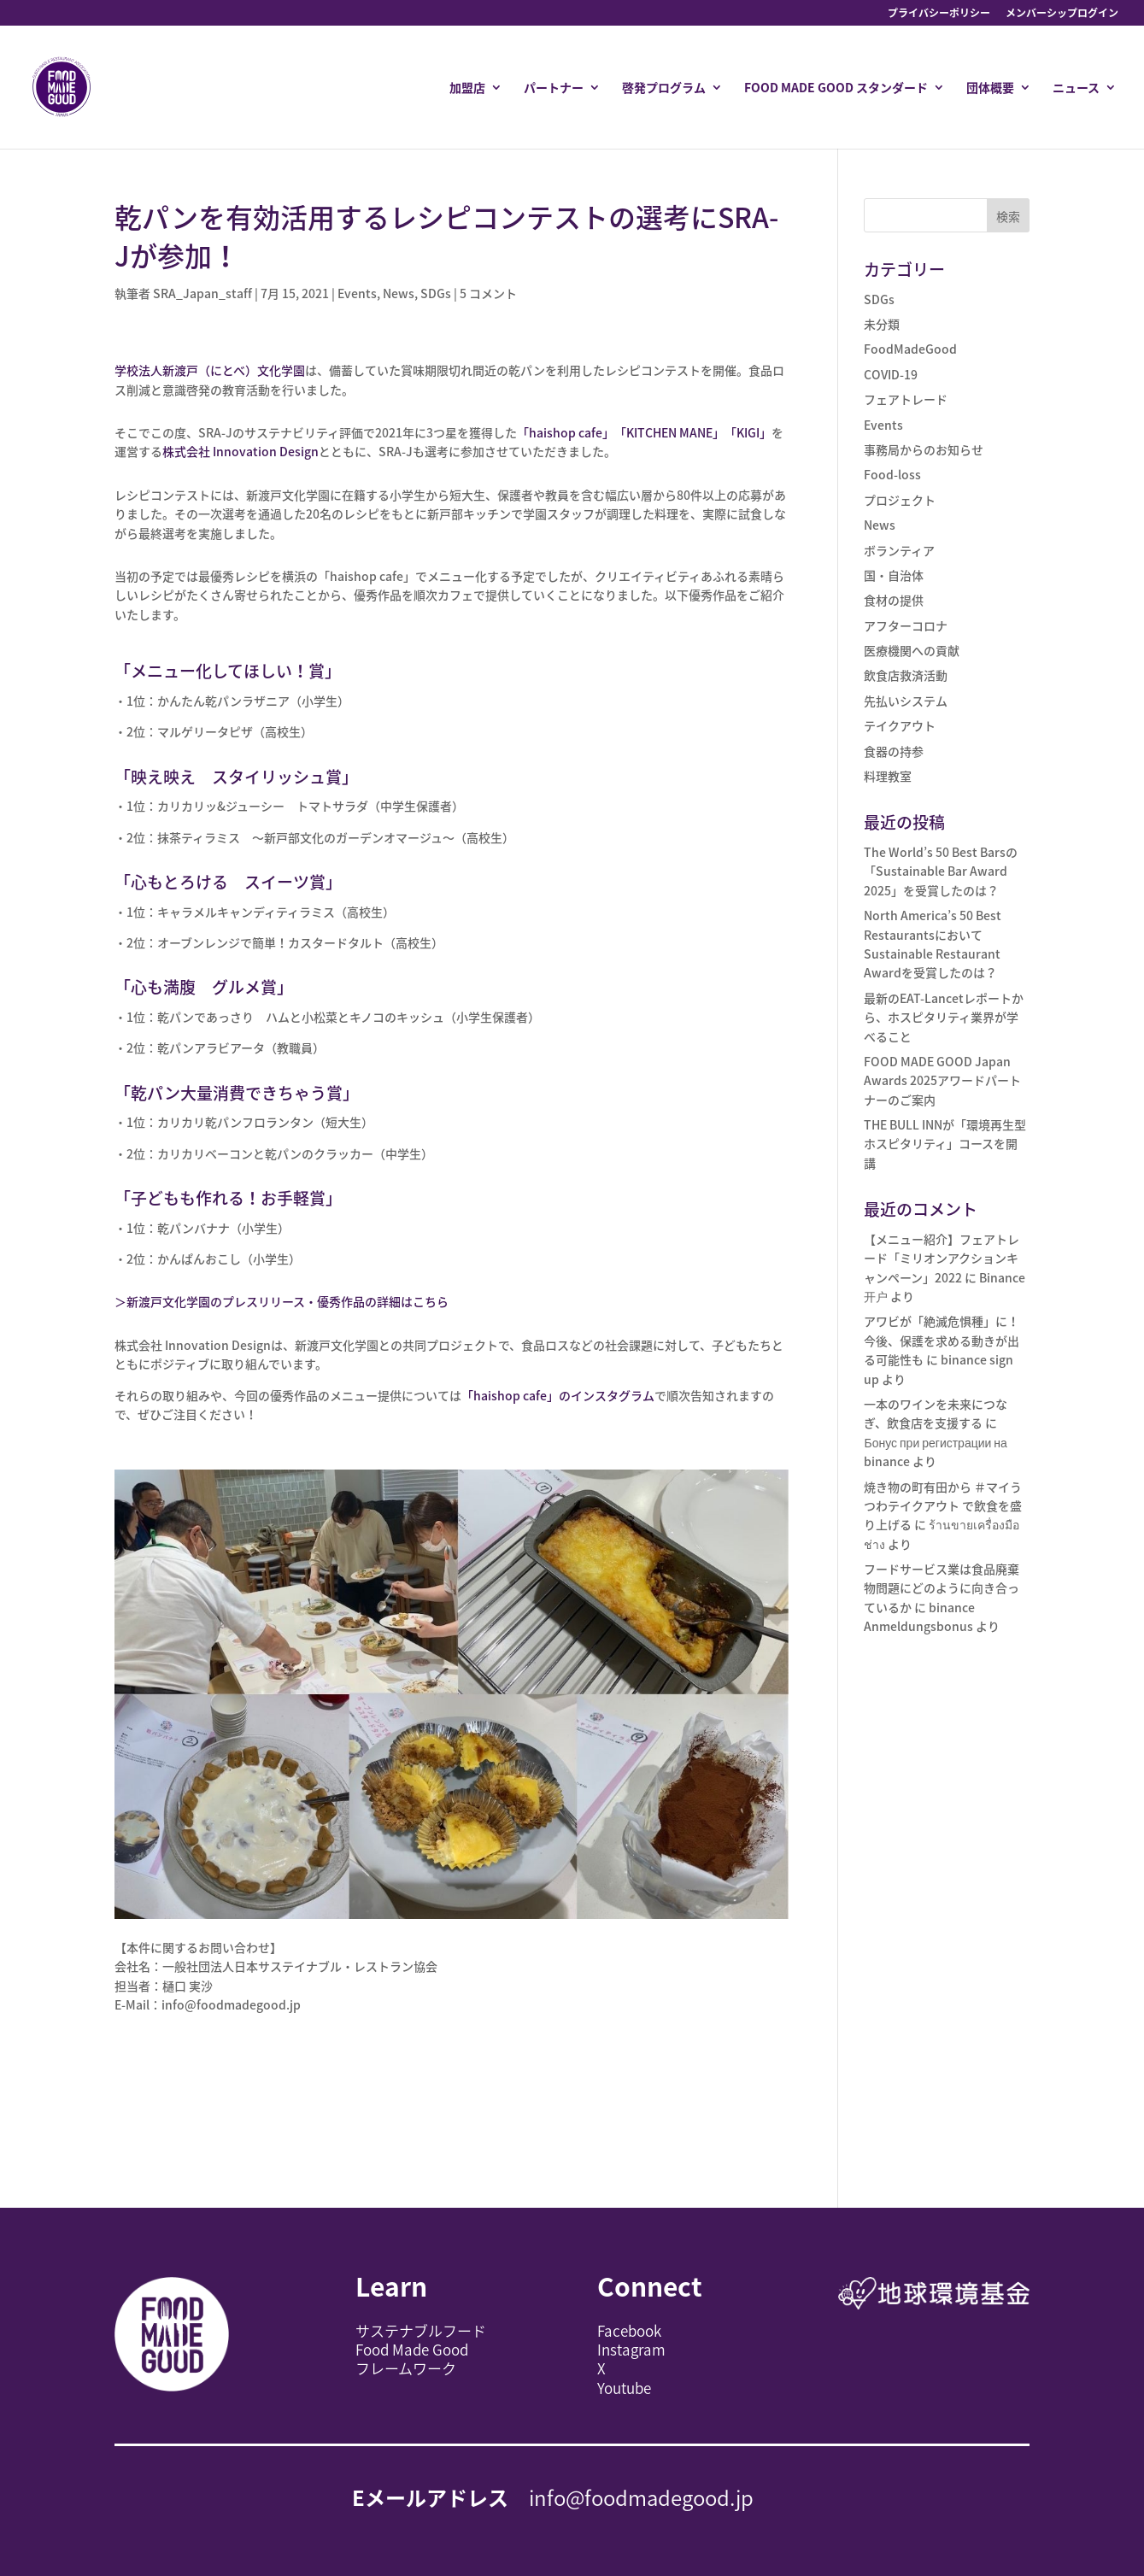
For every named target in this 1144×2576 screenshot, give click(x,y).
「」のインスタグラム (557, 1395)
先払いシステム (905, 700)
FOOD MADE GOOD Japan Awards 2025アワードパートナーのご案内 (942, 1080)
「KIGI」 (748, 432)
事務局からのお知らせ (923, 449)
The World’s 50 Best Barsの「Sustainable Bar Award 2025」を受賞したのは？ (941, 871)
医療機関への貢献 (911, 650)
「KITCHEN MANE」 (669, 432)
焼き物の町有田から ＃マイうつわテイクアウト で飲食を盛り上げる (943, 1506)
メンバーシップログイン (1062, 14)
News (398, 293)
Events (357, 293)
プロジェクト (900, 499)
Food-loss (892, 474)
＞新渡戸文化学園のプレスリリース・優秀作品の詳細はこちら (281, 1301)
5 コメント (488, 293)
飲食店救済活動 (905, 675)
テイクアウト (900, 725)
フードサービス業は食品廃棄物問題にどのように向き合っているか (941, 1588)
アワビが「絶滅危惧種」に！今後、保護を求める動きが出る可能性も (941, 1340)
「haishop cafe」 (565, 432)
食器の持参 (894, 751)
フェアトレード (905, 399)
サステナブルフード (420, 2330)
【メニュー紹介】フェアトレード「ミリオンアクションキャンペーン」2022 (941, 1258)
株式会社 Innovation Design (240, 451)
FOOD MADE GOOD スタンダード (836, 88)
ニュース (1076, 88)
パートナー (554, 88)
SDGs (435, 293)
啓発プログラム (664, 88)
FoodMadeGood (910, 348)
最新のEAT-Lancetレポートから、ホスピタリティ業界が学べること (944, 1017)
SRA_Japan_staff (202, 293)
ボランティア (899, 550)
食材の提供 (894, 599)
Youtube (624, 2387)
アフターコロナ (905, 625)
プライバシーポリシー (939, 14)
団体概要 (990, 88)
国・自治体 (894, 575)
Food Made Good (411, 2349)
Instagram (631, 2349)
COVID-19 (891, 374)
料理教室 (888, 775)
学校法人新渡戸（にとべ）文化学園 (209, 369)
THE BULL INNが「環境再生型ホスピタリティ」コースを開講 (945, 1143)
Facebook (629, 2330)
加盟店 (467, 88)
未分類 (882, 323)
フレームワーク (405, 2368)
